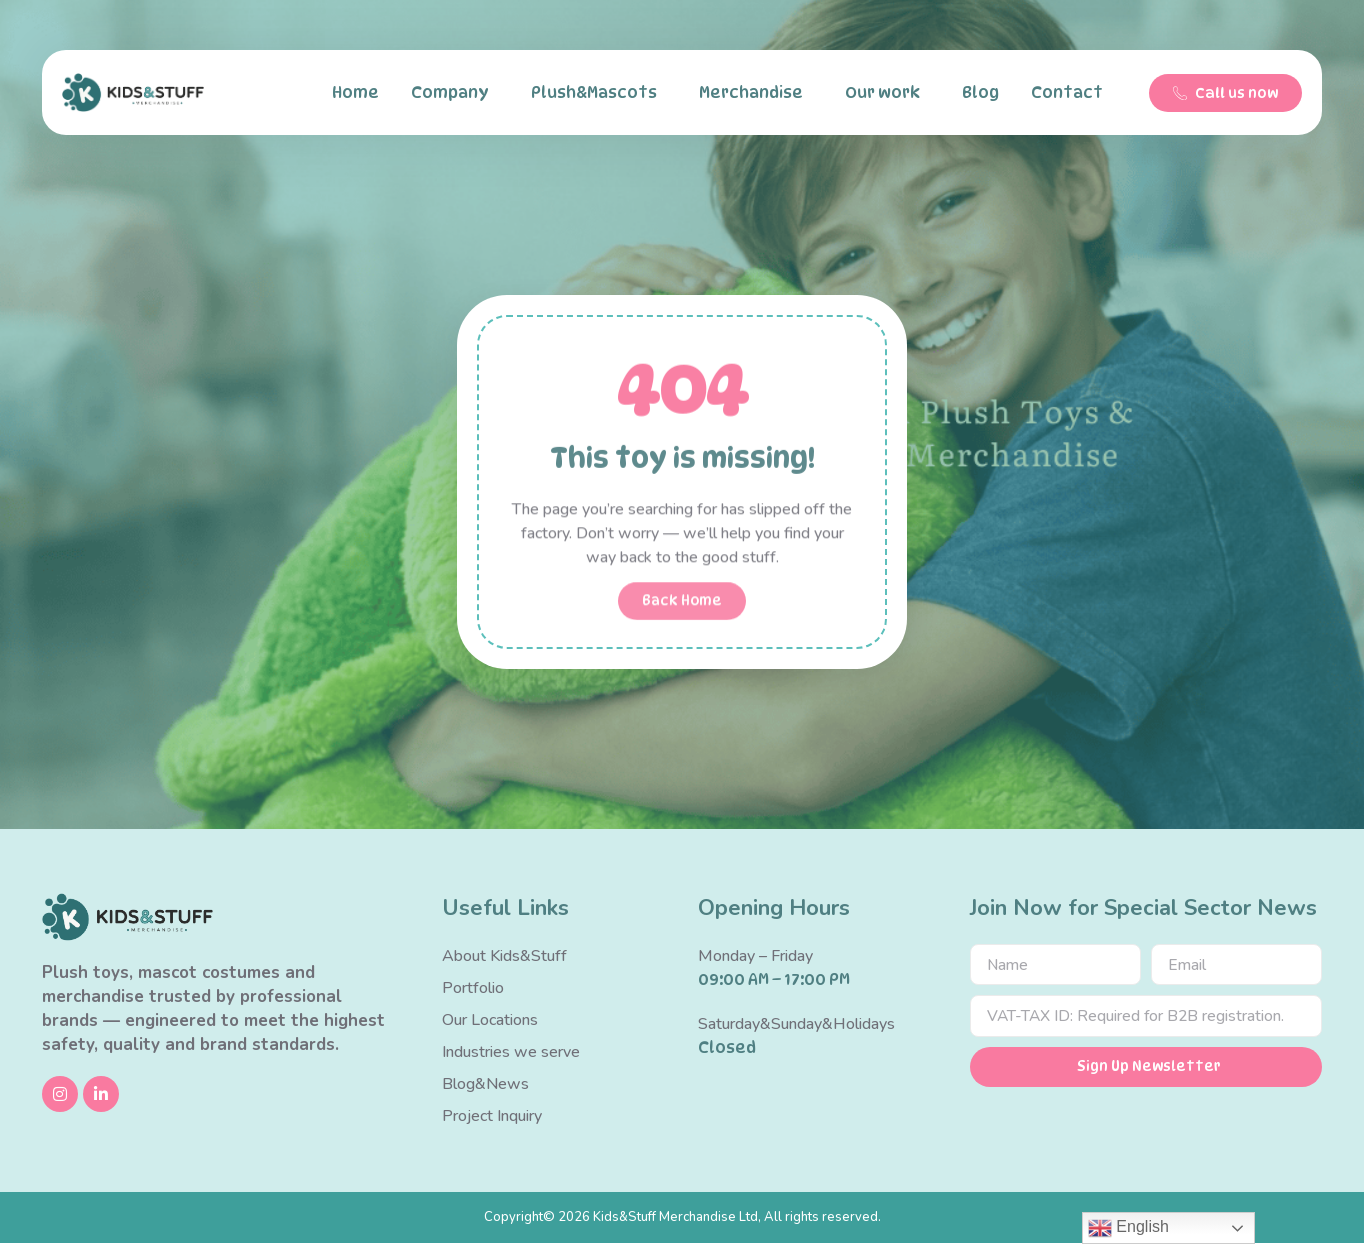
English (1128, 1228)
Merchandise (756, 93)
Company (455, 93)
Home (355, 92)
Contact (1072, 93)
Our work (887, 93)
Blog (980, 92)
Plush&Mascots (599, 93)
